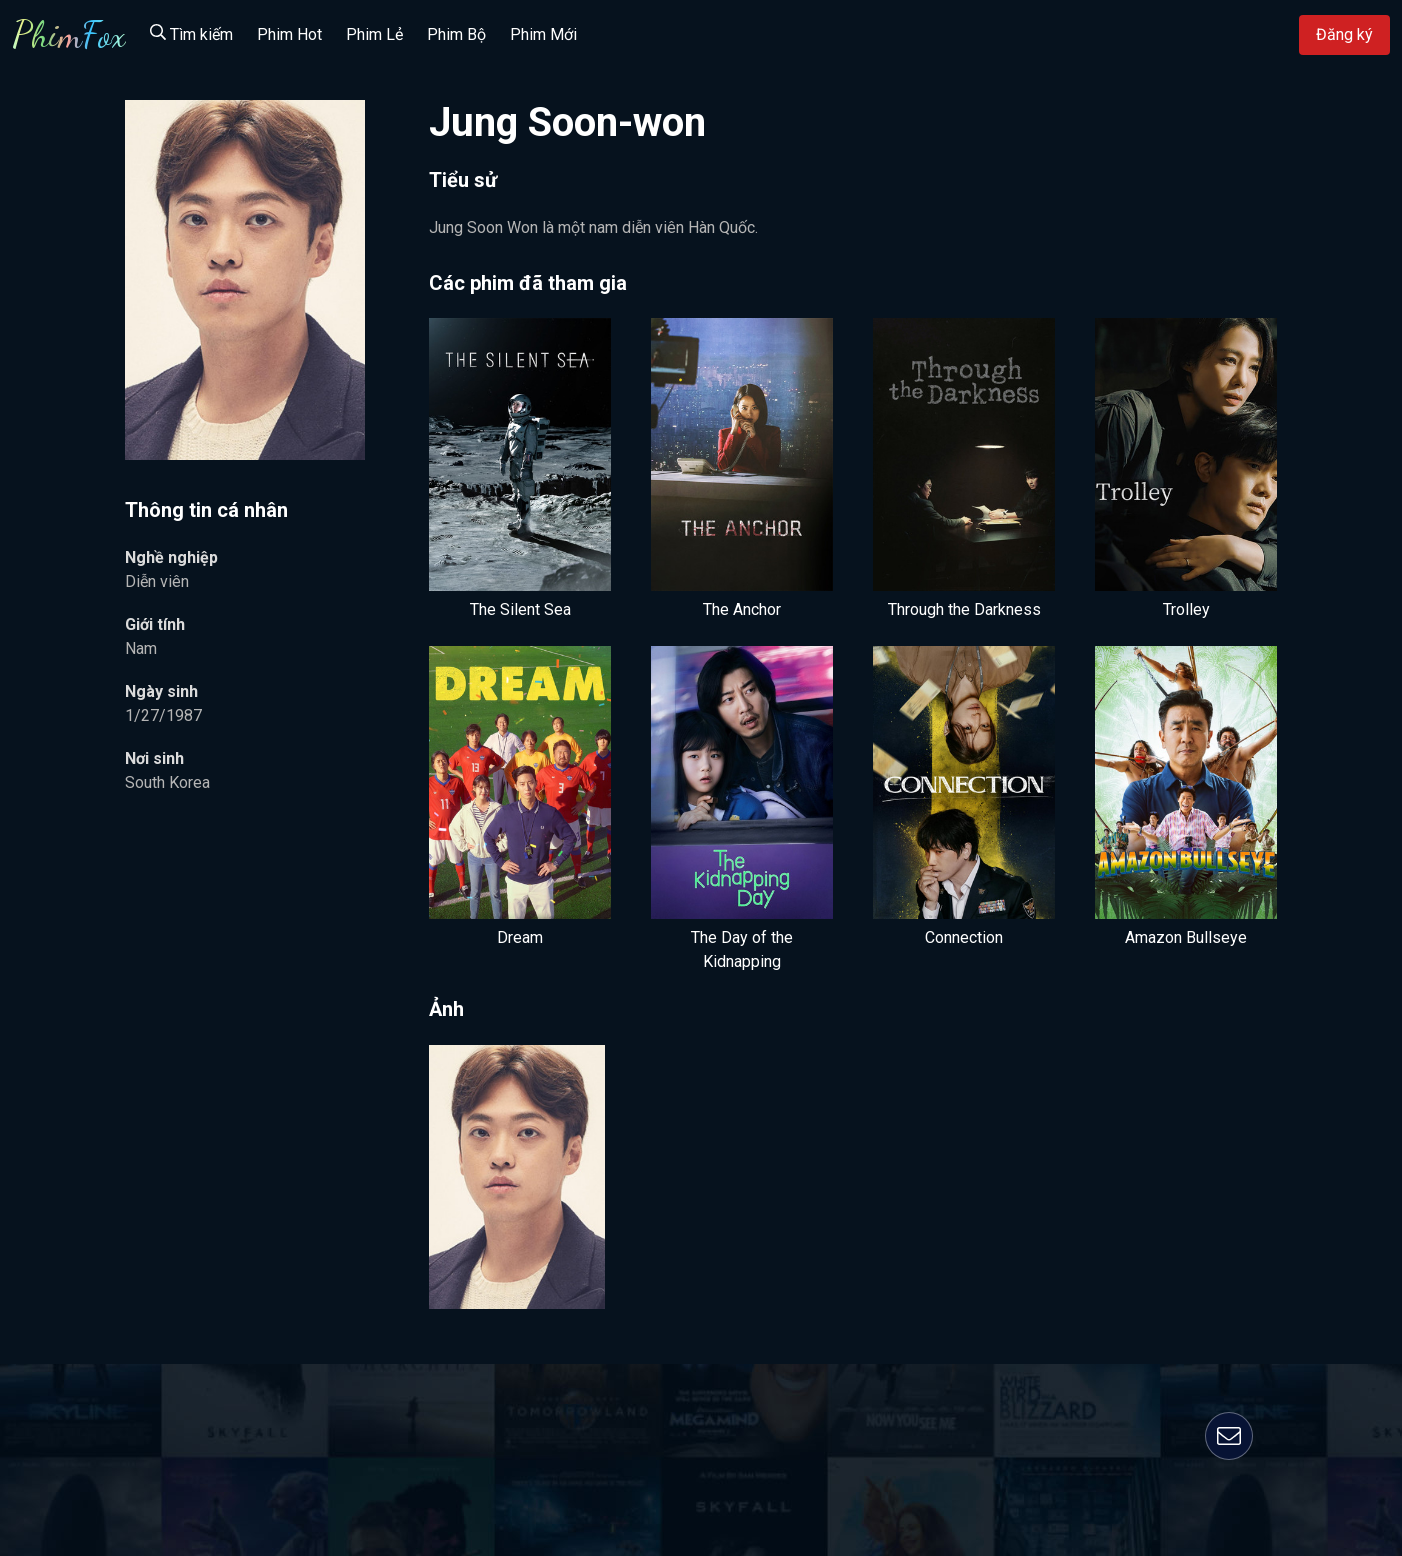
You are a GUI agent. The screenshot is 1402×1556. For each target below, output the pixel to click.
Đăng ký (1344, 34)
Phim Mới (543, 34)
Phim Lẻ (374, 34)
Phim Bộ (456, 34)
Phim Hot (289, 34)
